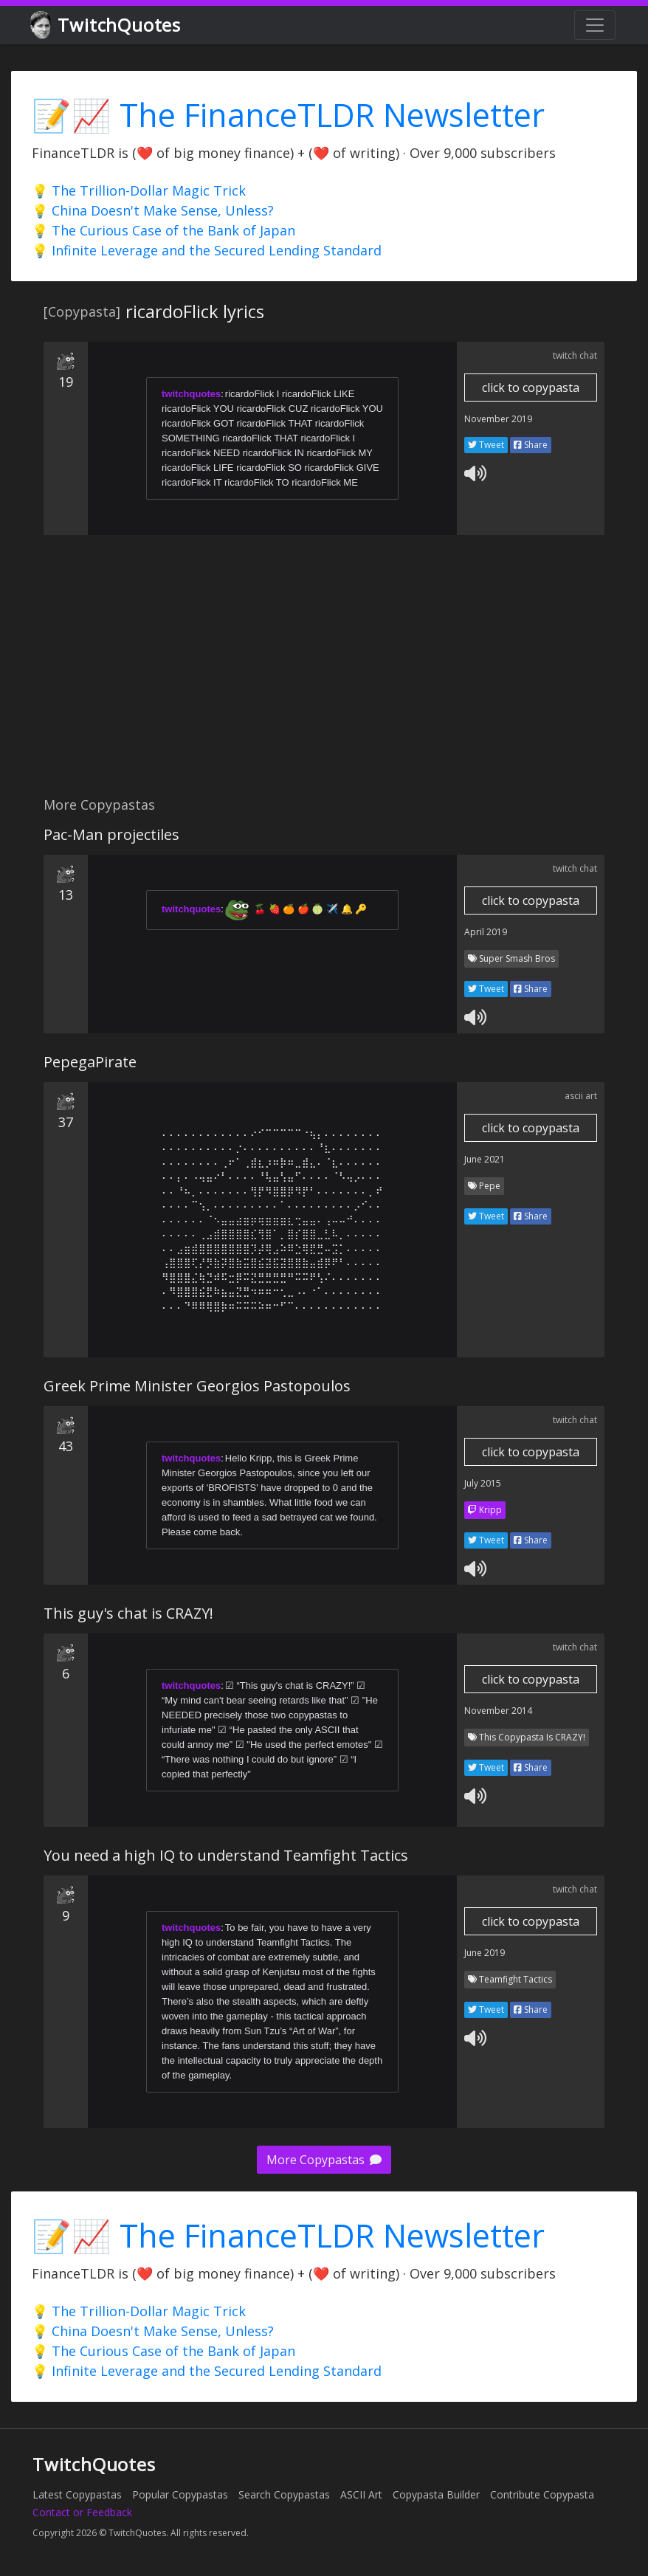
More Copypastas (324, 2160)
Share (531, 444)
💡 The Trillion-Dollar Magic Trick (139, 190)
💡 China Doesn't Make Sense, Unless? (153, 210)
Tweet (486, 444)
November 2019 (498, 419)
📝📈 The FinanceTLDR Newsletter (288, 115)
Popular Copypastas (180, 2494)
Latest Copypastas (77, 2494)
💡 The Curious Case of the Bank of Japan (163, 230)
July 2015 (482, 1483)
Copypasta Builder (436, 2494)
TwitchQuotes (106, 25)
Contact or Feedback (82, 2512)
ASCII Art (361, 2494)
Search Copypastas (284, 2494)
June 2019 (484, 1952)
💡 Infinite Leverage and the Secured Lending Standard (207, 250)
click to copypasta (530, 387)
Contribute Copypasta (542, 2494)
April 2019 (485, 932)
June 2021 (484, 1159)
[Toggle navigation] (595, 25)
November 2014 (498, 1710)
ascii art (581, 1095)
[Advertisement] (324, 674)
